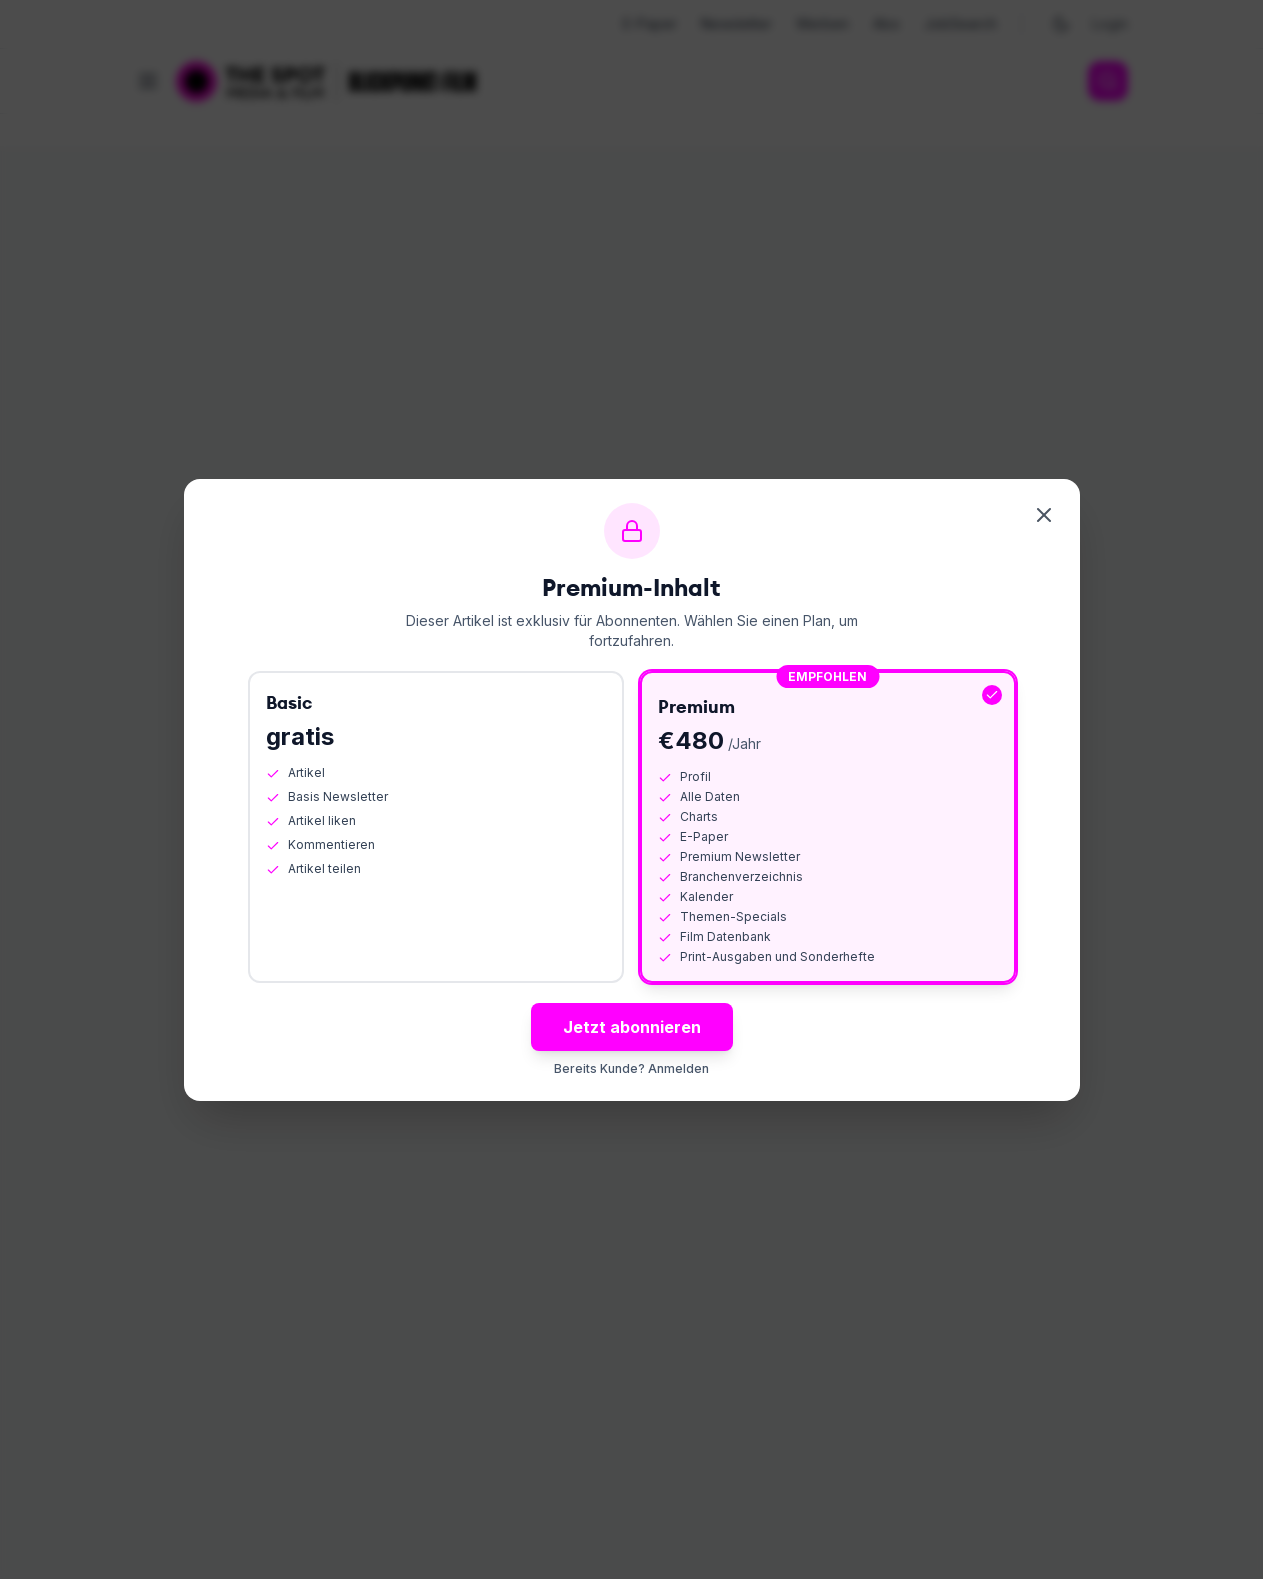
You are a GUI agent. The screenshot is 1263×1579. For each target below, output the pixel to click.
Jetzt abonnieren (632, 1027)
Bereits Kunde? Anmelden (631, 1068)
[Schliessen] (1044, 515)
